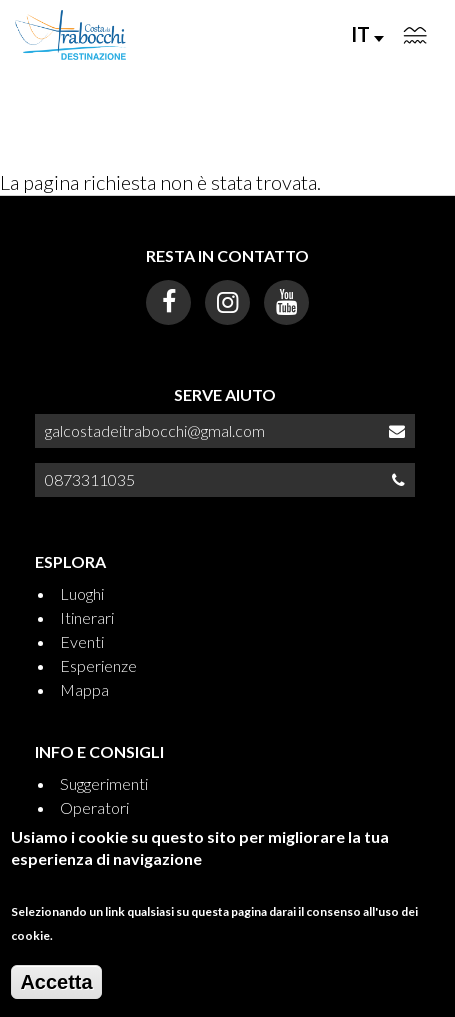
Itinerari (87, 617)
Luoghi (82, 593)
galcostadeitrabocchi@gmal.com (155, 430)
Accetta (56, 993)
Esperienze (98, 665)
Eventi (82, 641)
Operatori (94, 807)
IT (367, 34)
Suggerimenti (104, 783)
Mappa (84, 689)
